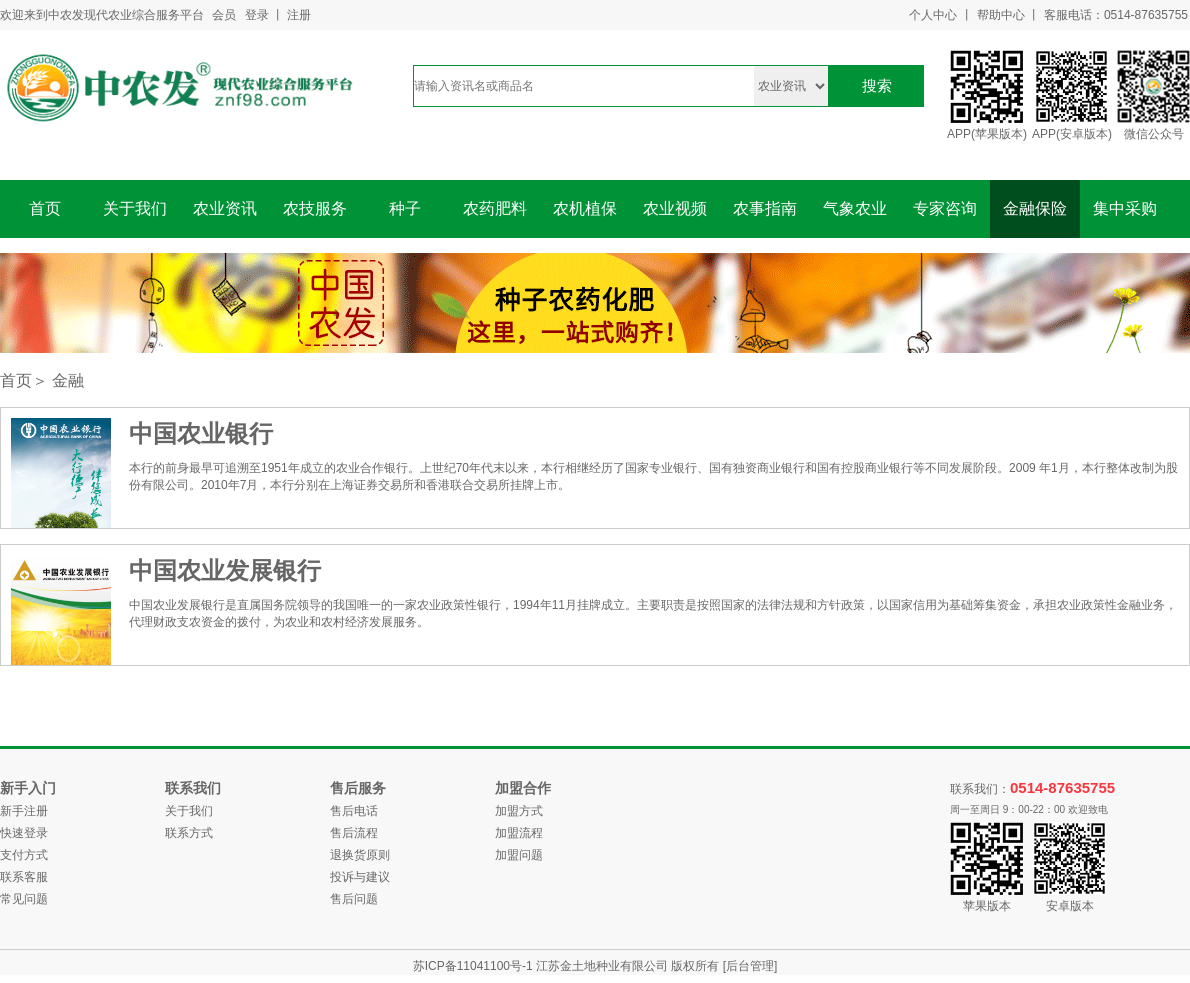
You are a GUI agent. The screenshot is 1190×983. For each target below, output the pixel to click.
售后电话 (354, 811)
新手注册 (24, 811)
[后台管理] (750, 966)
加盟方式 (519, 811)
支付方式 (24, 855)
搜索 (877, 85)
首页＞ (24, 380)
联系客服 (24, 877)
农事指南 (765, 208)
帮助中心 (1001, 15)
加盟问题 (519, 855)
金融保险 (1035, 208)
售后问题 (354, 899)
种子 (405, 208)
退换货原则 (360, 855)
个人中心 (933, 15)
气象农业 (855, 208)
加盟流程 (519, 833)
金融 (68, 380)
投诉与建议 (360, 877)
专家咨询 (945, 208)
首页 (45, 208)
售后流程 (354, 833)
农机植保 (585, 208)
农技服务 (315, 208)
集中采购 (1125, 208)
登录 (257, 15)
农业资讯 (225, 208)
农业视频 (675, 208)
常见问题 (24, 899)
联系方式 (189, 833)
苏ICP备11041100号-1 (474, 966)
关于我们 (135, 208)
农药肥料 (495, 208)
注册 (299, 15)
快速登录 (24, 833)
